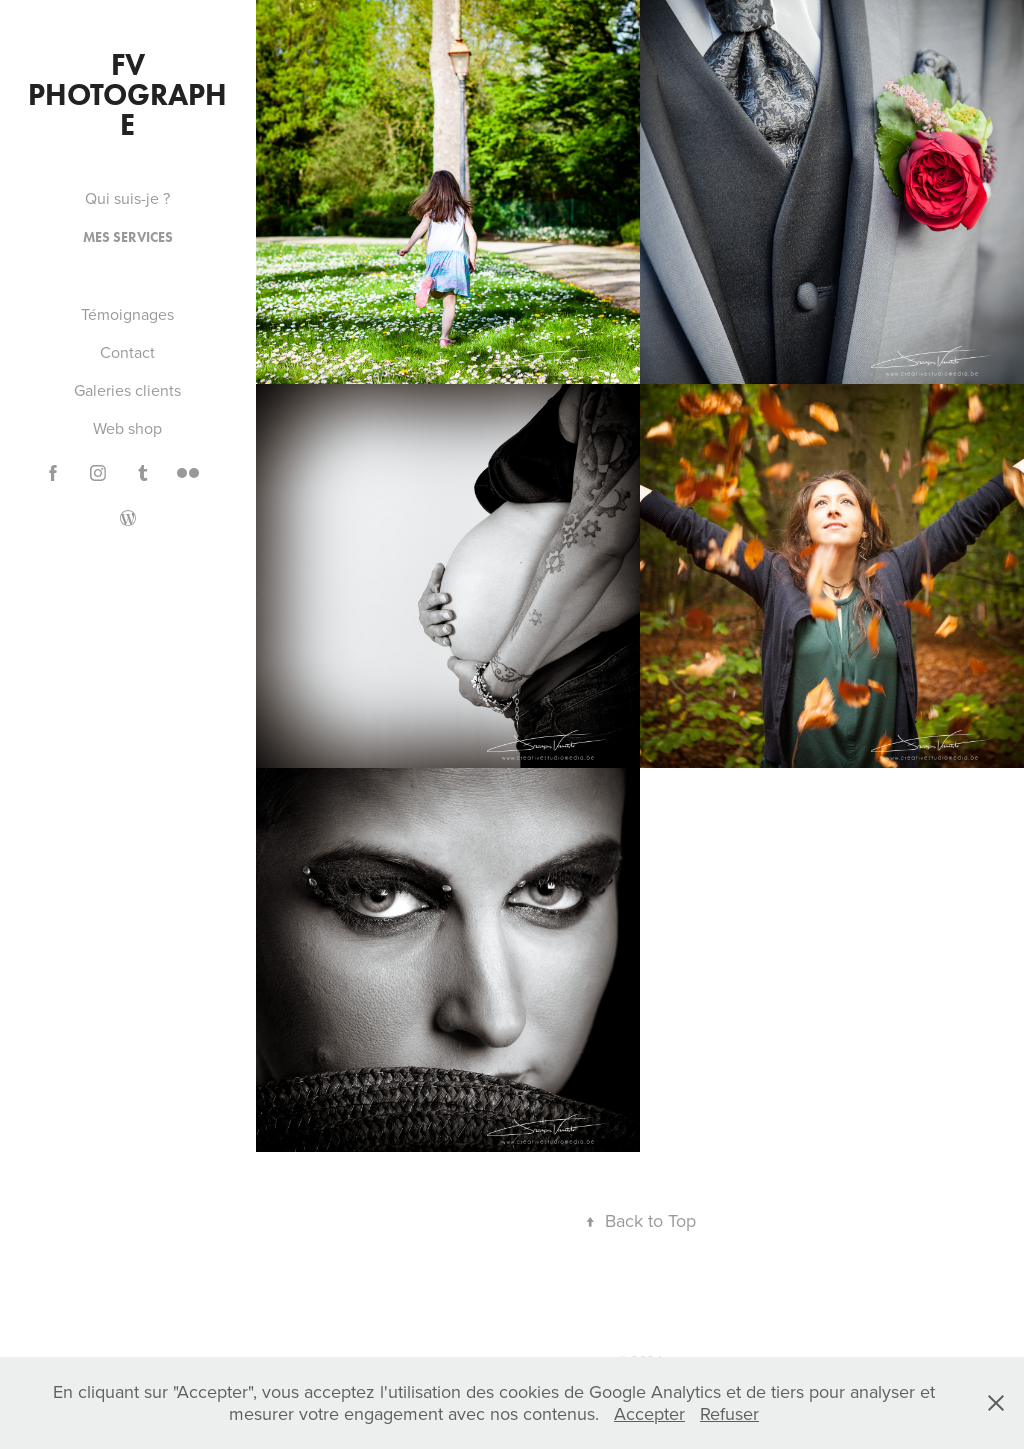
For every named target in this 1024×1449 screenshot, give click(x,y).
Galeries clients (127, 390)
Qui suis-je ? (127, 198)
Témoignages (127, 314)
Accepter (649, 1413)
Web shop (127, 428)
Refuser (729, 1413)
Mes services (128, 237)
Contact (127, 352)
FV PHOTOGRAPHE (127, 94)
